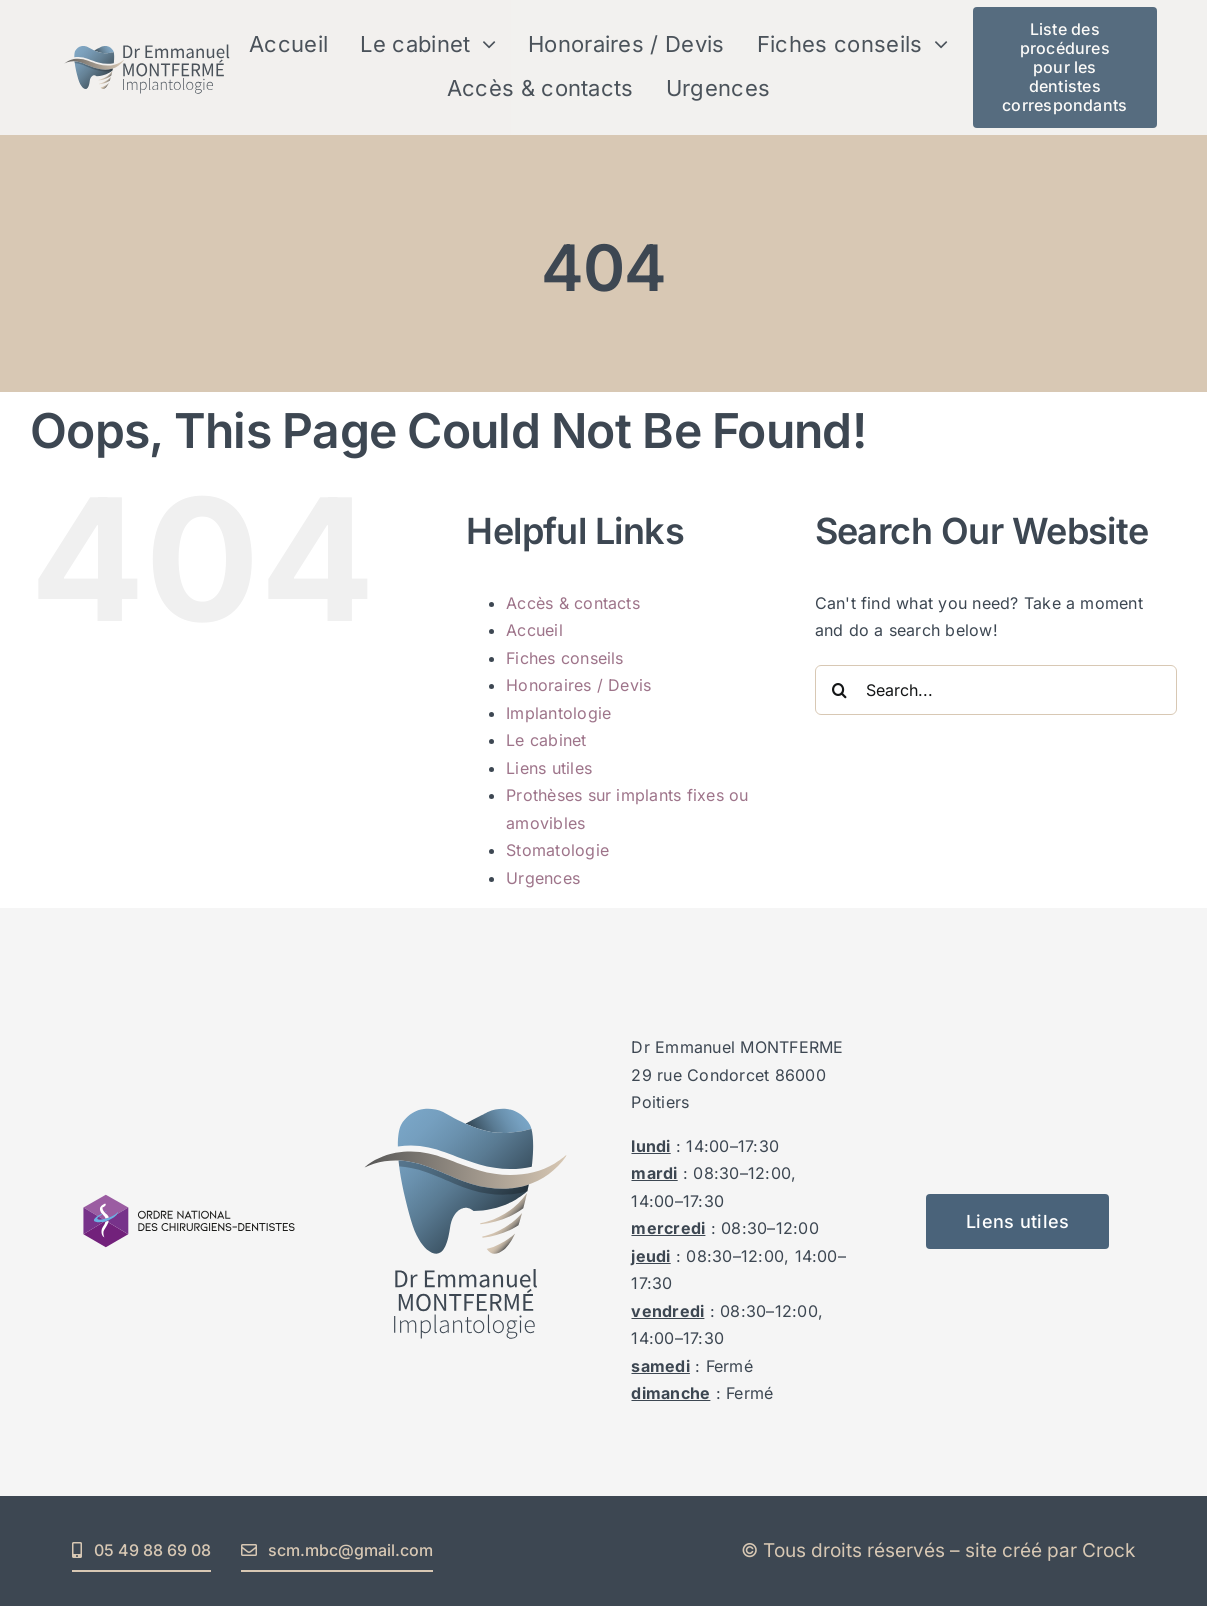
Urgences (543, 878)
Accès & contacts (573, 603)
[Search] (840, 690)
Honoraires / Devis (578, 685)
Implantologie (558, 713)
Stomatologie (557, 850)
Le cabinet (546, 740)
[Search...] (996, 690)
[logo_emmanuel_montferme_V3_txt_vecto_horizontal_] (147, 40)
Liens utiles (549, 768)
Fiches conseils (565, 658)
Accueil (534, 630)
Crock (1108, 1550)
